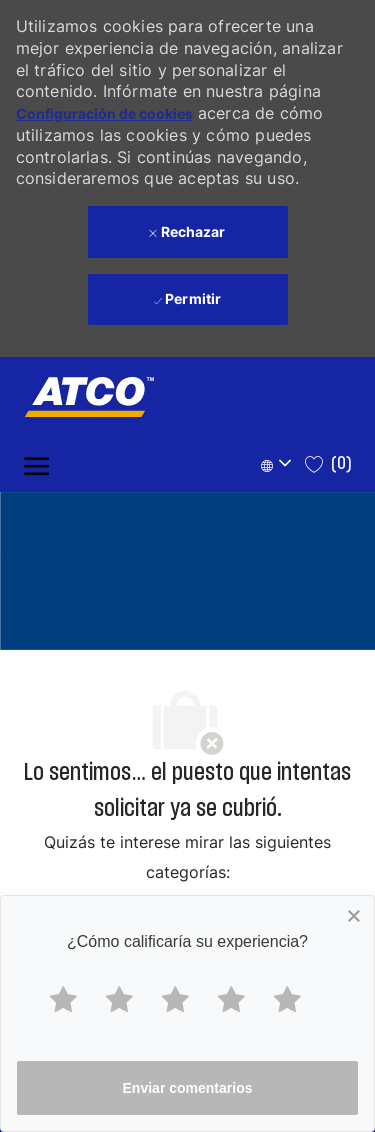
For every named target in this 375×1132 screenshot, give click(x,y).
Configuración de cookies (104, 113)
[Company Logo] (79, 397)
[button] (279, 464)
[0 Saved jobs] (328, 464)
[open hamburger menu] (36, 464)
